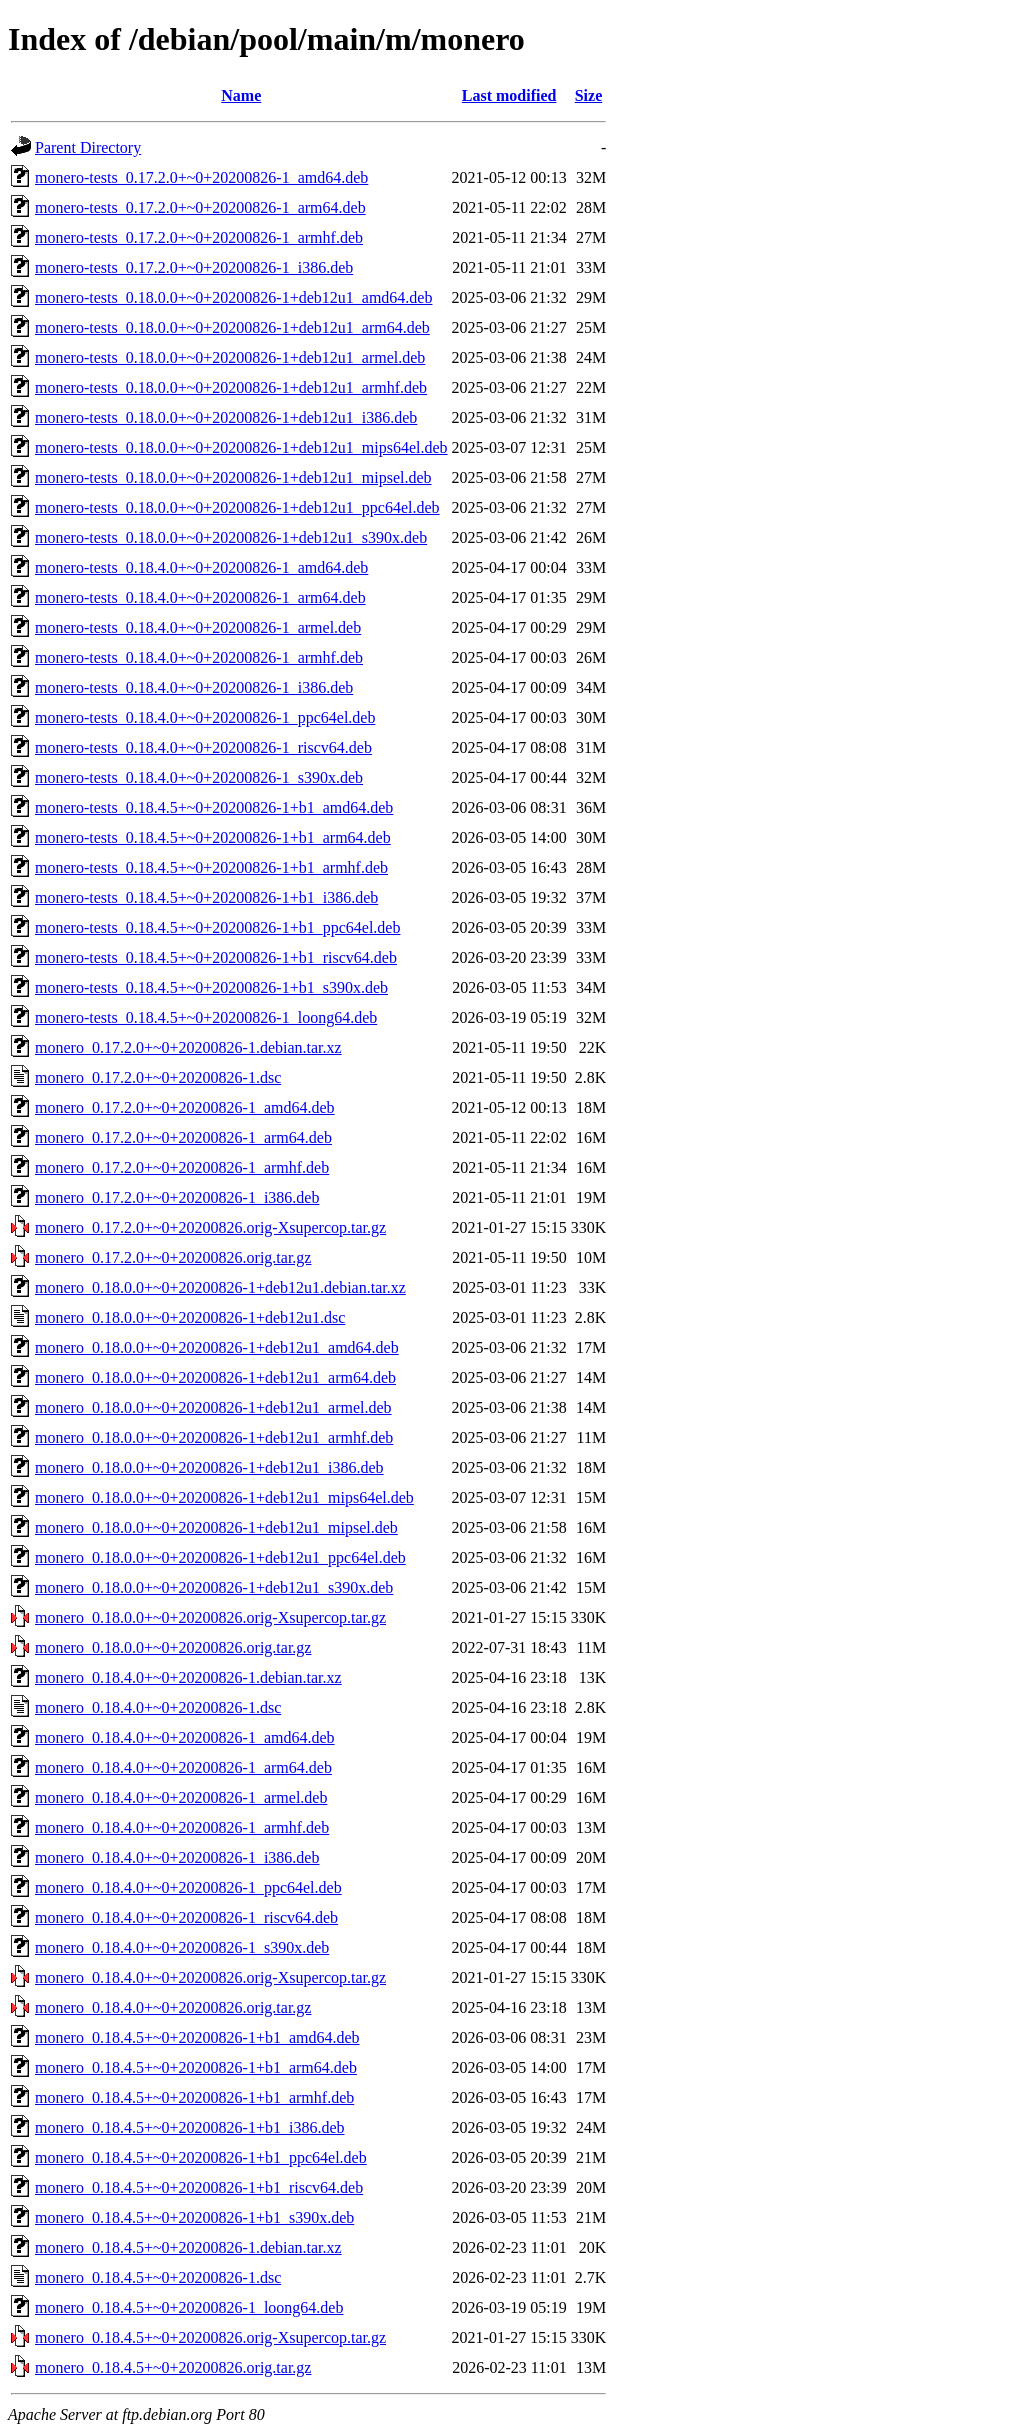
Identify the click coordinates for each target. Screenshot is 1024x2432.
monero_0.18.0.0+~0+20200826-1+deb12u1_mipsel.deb (216, 1527)
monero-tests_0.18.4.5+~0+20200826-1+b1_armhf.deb (211, 867)
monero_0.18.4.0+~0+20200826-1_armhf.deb (182, 1827)
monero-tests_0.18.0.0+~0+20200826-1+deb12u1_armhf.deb (231, 387)
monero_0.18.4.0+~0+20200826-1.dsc (158, 1707)
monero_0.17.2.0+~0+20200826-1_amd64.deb (185, 1107)
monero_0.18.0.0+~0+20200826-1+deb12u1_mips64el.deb (224, 1497)
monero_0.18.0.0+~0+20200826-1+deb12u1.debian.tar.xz (220, 1287)
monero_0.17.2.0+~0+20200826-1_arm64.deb (183, 1137)
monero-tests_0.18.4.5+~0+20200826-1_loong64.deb (206, 1017)
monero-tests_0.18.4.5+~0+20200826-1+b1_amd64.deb (214, 807)
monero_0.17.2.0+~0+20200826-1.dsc (158, 1077)
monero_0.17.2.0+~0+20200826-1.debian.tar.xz (188, 1047)
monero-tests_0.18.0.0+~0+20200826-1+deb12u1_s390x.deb (231, 537)
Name (241, 95)
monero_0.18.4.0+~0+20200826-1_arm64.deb (183, 1767)
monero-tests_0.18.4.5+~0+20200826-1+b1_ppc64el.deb (217, 927)
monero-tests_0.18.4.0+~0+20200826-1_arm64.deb (200, 597)
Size (589, 95)
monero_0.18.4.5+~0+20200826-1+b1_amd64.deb (197, 2037)
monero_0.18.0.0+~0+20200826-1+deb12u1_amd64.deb (217, 1347)
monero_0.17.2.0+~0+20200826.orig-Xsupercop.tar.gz (210, 1227)
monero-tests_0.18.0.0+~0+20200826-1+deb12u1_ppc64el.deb (237, 507)
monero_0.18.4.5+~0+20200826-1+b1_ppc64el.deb (201, 2157)
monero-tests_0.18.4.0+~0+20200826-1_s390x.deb (199, 777)
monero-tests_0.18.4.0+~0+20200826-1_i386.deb (194, 687)
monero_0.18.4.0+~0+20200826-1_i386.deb (177, 1857)
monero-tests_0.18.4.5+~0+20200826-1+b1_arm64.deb (213, 837)
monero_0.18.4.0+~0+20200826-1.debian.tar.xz (188, 1677)
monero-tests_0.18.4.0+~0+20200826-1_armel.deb (198, 627)
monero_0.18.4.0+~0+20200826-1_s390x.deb (182, 1947)
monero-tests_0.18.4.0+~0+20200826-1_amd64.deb (201, 567)
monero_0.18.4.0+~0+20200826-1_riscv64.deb (186, 1917)
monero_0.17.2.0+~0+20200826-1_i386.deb (177, 1197)
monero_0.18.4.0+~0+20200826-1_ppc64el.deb (188, 1887)
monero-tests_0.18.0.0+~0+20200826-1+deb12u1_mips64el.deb (241, 447)
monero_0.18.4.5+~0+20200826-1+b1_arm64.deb (196, 2067)
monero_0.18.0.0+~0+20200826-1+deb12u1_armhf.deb (214, 1437)
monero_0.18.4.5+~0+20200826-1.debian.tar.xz (188, 2247)
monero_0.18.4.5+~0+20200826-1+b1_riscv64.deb (199, 2187)
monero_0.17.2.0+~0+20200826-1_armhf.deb (182, 1167)
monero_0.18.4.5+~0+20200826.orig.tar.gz (173, 2367)
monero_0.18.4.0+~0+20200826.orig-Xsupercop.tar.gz (210, 1977)
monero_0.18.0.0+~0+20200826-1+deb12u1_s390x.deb (214, 1587)
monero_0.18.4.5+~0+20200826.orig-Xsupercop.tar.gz (210, 2337)
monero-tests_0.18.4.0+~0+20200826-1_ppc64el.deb (205, 717)
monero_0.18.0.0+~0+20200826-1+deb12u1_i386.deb (209, 1467)
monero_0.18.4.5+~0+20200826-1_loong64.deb (189, 2307)
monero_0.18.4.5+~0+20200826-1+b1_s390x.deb (194, 2217)
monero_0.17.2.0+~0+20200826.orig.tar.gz (173, 1257)
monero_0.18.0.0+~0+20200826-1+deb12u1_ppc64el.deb (220, 1557)
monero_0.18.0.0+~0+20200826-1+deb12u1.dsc (190, 1317)
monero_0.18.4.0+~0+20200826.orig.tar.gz (173, 2007)
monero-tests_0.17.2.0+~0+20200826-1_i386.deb (194, 267)
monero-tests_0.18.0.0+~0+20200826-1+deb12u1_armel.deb (230, 357)
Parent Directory (88, 147)
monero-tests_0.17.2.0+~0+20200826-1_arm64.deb (200, 207)
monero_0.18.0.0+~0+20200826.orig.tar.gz (173, 1647)
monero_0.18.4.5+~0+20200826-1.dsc (158, 2277)
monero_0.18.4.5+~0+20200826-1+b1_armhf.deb (194, 2097)
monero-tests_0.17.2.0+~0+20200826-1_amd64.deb (201, 177)
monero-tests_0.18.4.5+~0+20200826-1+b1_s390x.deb (211, 987)
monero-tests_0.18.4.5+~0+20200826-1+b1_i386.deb (206, 897)
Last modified (509, 95)
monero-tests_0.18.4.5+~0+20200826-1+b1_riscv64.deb (216, 957)
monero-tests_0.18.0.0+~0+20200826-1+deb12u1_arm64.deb (232, 327)
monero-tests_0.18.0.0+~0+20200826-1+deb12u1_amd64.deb (233, 297)
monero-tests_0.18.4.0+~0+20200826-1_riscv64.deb (203, 747)
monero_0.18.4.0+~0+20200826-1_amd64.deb (185, 1737)
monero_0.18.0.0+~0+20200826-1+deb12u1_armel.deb (213, 1407)
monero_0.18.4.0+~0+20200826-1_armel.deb (181, 1797)
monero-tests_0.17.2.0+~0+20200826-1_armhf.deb (199, 237)
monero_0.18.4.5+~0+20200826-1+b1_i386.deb (189, 2127)
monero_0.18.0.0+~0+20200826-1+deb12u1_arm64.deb (215, 1377)
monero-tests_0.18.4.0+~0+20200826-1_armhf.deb (199, 657)
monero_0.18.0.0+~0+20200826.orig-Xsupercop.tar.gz (210, 1617)
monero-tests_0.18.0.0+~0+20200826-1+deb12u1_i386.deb (226, 417)
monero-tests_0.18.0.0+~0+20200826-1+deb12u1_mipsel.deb (233, 477)
